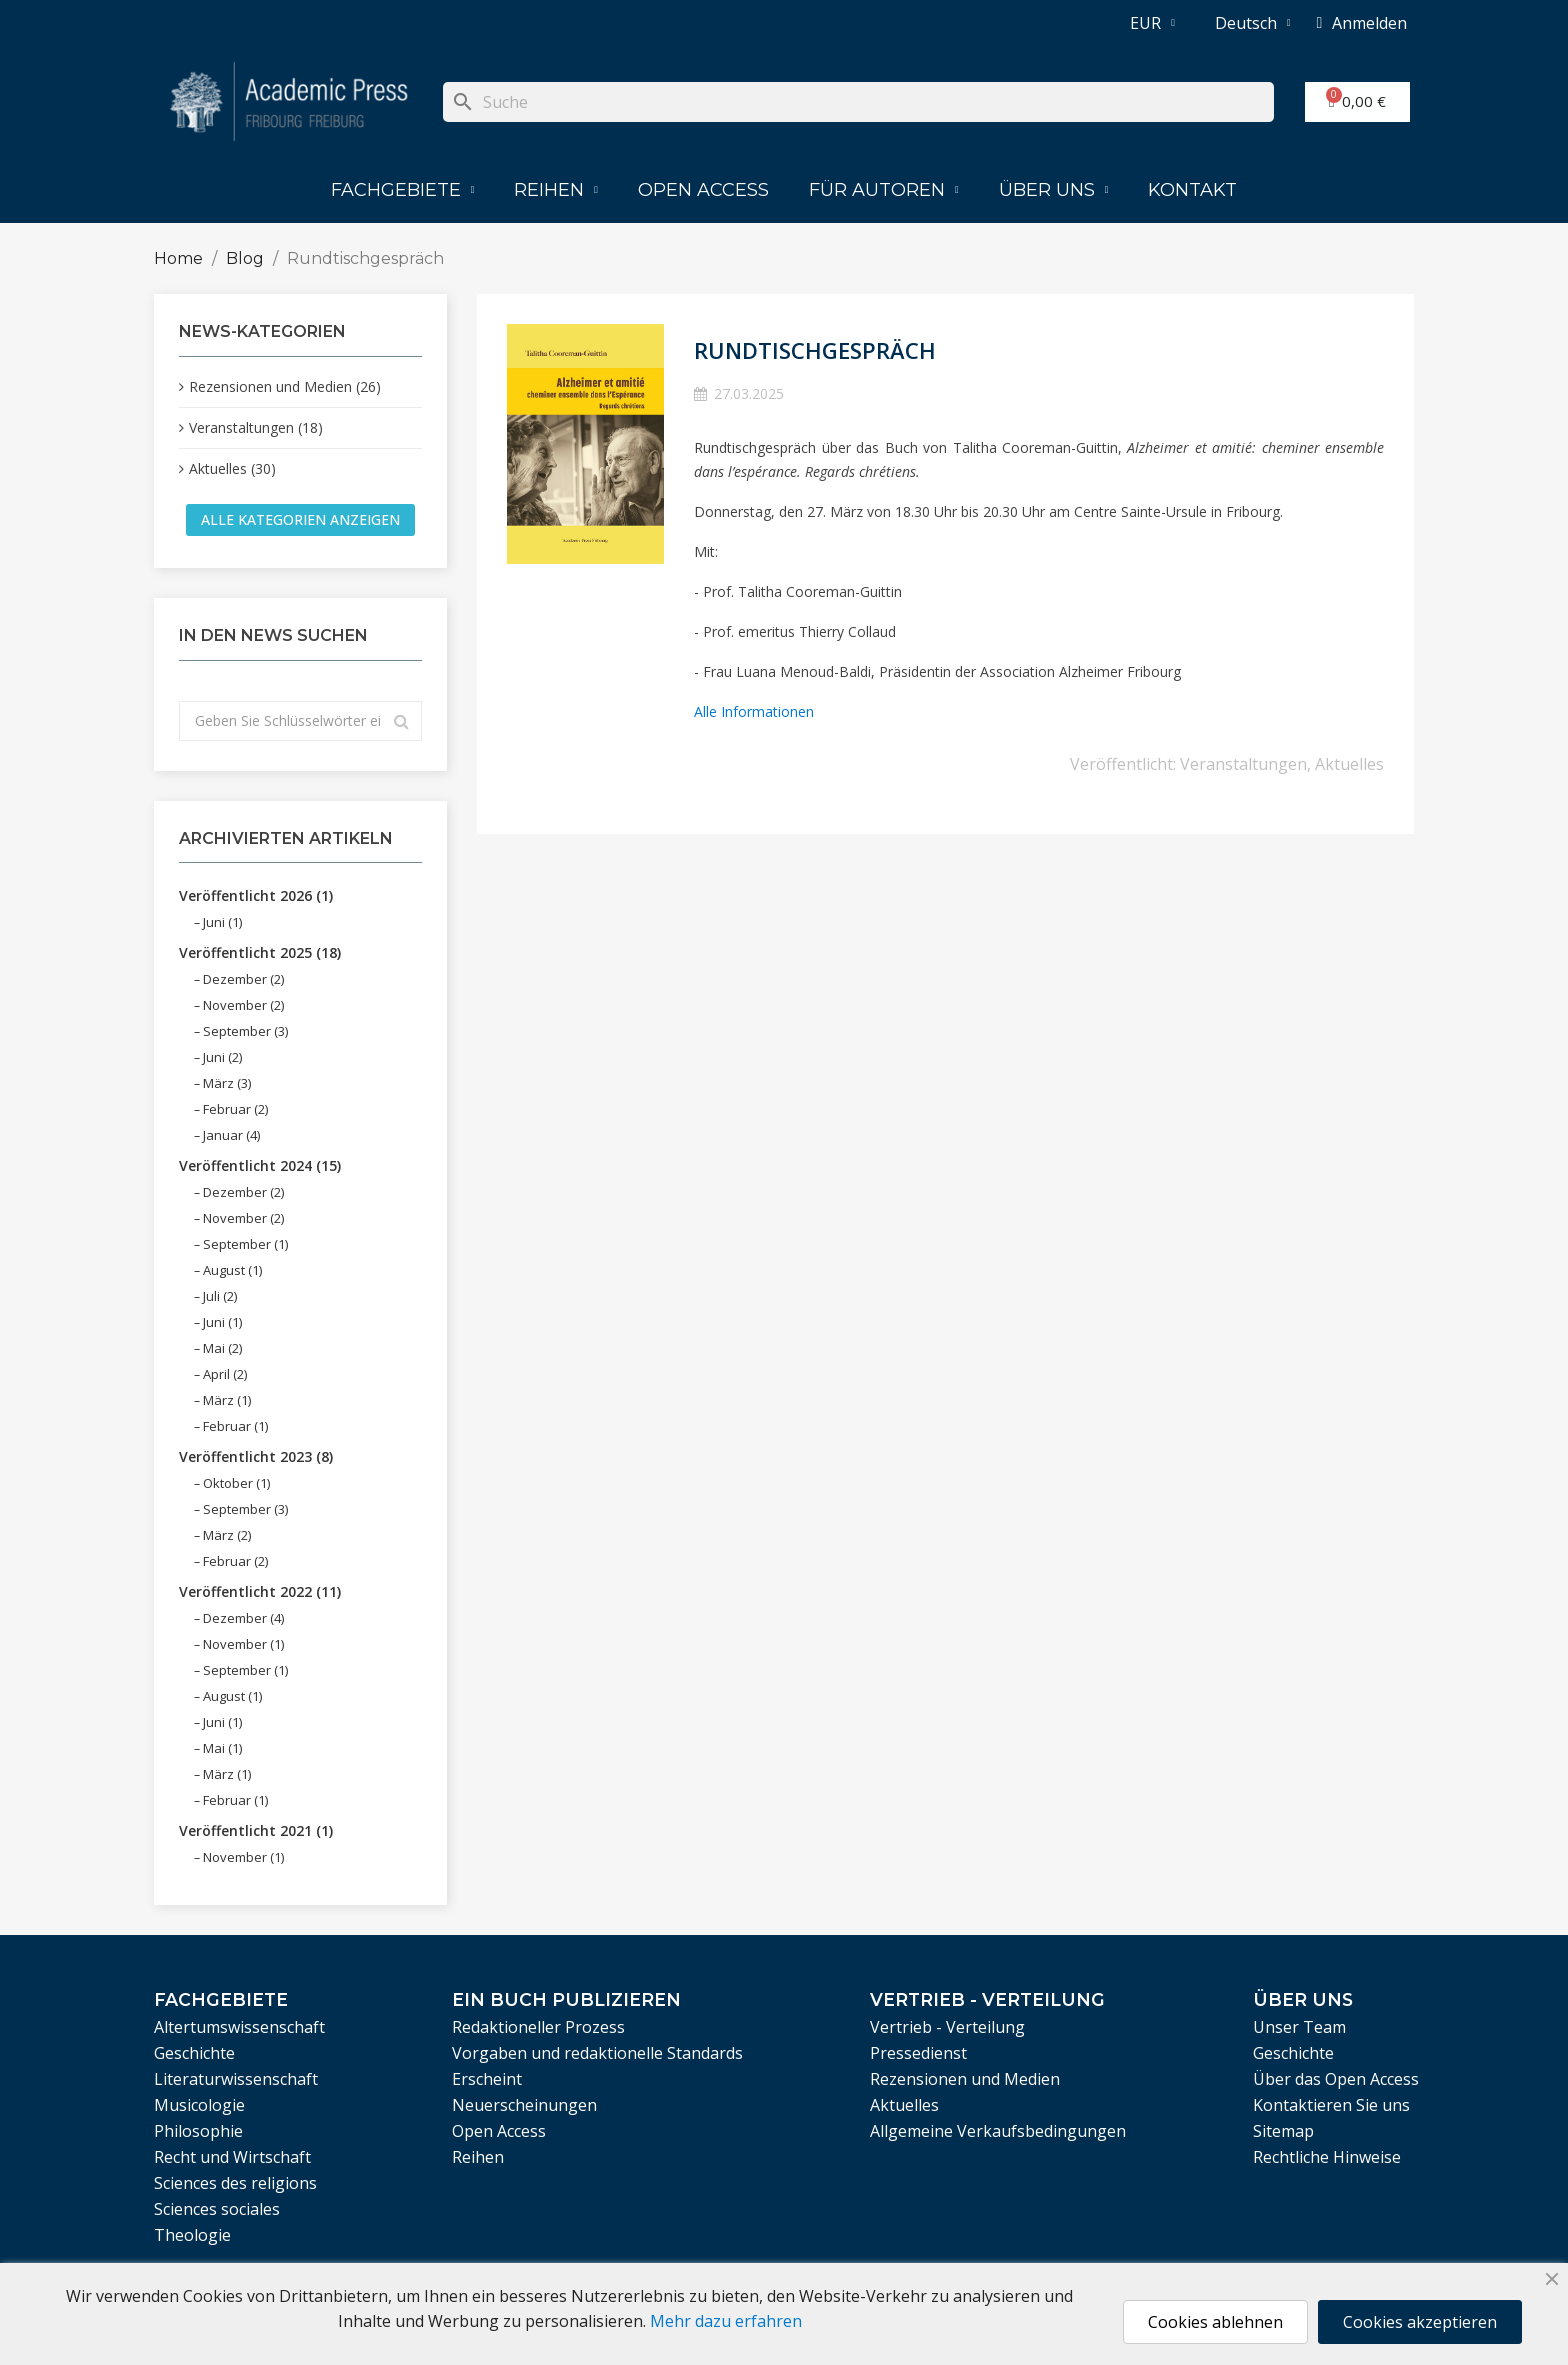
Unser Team (1299, 2027)
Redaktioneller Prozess (538, 2027)
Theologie (192, 2235)
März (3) (227, 1083)
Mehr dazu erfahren (726, 2321)
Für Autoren (884, 190)
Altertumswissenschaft (239, 2027)
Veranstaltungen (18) (256, 427)
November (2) (243, 1005)
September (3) (245, 1031)
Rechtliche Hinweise (1327, 2157)
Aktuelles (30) (232, 468)
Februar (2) (235, 1109)
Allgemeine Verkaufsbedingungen (998, 2131)
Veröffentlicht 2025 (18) (260, 952)
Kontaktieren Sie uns (1331, 2105)
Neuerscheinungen (524, 2105)
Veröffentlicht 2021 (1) (256, 1830)
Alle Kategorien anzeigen (300, 519)
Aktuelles (1349, 764)
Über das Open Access (1336, 2079)
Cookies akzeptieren (1420, 2322)
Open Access (703, 190)
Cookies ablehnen (1215, 2322)
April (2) (225, 1374)
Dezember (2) (243, 979)
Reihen (556, 190)
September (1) (245, 1244)
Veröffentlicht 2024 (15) (260, 1165)
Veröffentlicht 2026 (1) (256, 895)
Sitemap (1283, 2131)
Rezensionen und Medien (965, 2079)
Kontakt (1192, 190)
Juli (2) (220, 1296)
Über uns (1054, 190)
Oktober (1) (236, 1483)
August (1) (232, 1270)
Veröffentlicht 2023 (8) (256, 1456)
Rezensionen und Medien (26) (285, 386)
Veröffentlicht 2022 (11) (260, 1591)
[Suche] (858, 102)
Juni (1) (222, 922)
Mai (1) (222, 1748)
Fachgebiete (403, 190)
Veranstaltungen (1243, 764)
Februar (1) (235, 1426)
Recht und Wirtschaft (232, 2157)
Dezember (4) (243, 1618)
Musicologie (199, 2105)
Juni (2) (222, 1057)
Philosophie (198, 2131)
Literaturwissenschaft (236, 2079)
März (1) (227, 1400)
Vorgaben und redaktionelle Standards (597, 2053)
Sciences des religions (235, 2183)
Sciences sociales (217, 2209)
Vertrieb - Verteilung (947, 2027)
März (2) (227, 1535)
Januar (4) (231, 1135)
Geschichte (194, 2053)
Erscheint (487, 2079)
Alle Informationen (754, 711)
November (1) (243, 1644)
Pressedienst (918, 2053)
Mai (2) (222, 1348)
